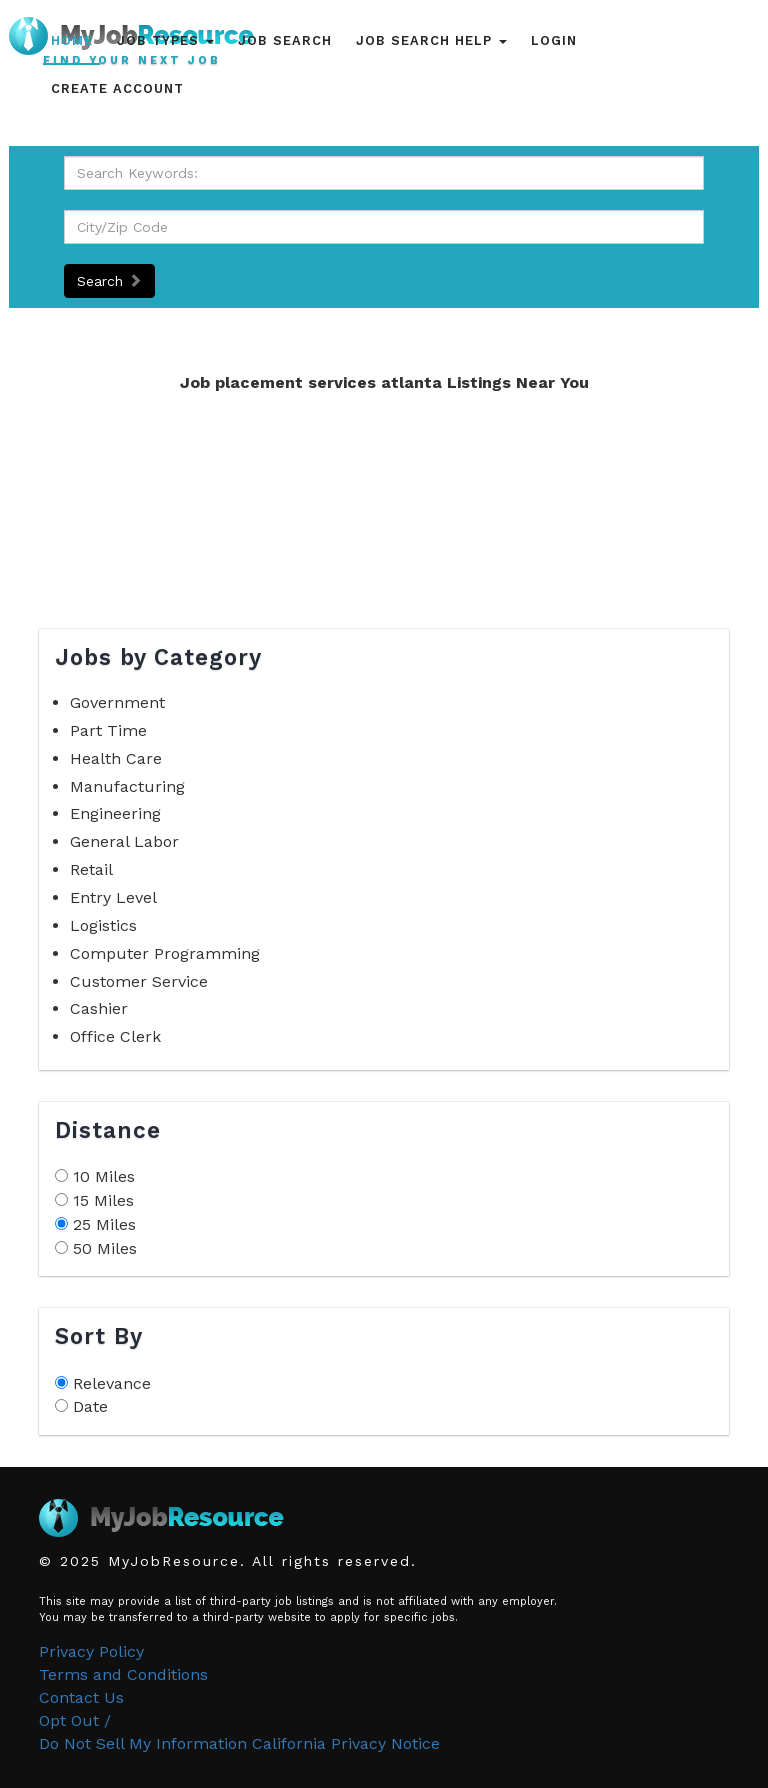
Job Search (285, 40)
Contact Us (81, 1697)
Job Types (165, 40)
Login (554, 40)
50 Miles (105, 1248)
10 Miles (104, 1176)
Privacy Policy (91, 1651)
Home (72, 40)
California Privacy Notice (346, 1743)
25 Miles (104, 1224)
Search (109, 281)
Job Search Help (431, 40)
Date (90, 1406)
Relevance (112, 1383)
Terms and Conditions (123, 1674)
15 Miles (103, 1200)
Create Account (117, 88)
